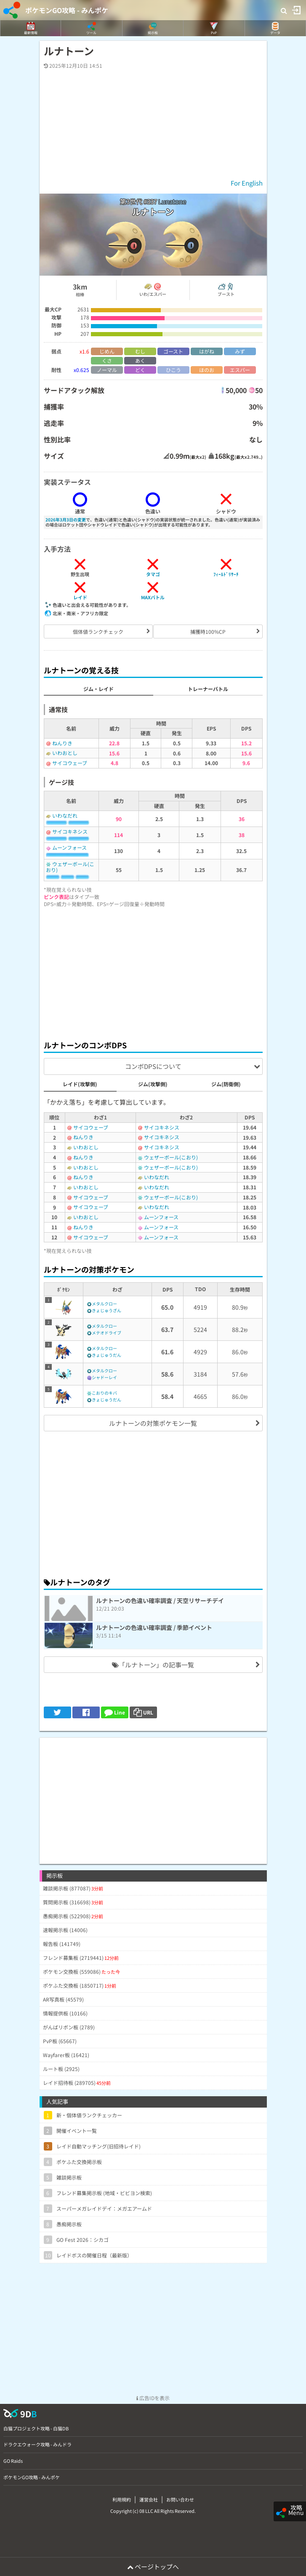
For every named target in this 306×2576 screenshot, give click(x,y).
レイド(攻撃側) (80, 1083)
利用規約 (121, 2499)
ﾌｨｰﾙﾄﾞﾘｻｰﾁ (226, 574)
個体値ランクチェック (98, 631)
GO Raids (13, 2460)
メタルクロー (104, 1303)
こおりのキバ (104, 1393)
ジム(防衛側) (226, 1083)
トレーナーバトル (208, 688)
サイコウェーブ (69, 762)
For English (247, 182)
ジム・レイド (98, 688)
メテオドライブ (106, 1332)
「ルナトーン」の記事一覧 (153, 1664)
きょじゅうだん (106, 1355)
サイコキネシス (70, 831)
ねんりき (62, 743)
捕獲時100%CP (208, 631)
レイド (80, 597)
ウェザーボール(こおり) (70, 867)
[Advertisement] (153, 971)
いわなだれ (64, 815)
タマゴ (153, 574)
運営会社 (148, 2499)
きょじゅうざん (106, 1310)
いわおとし (64, 752)
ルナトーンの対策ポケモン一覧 (153, 1423)
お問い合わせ (180, 2499)
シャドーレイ (104, 1377)
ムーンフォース (69, 847)
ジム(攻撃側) (153, 1083)
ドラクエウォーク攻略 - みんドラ (37, 2444)
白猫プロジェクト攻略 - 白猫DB (36, 2428)
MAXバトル (153, 597)
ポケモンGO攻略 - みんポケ (66, 10)
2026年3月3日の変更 (65, 519)
